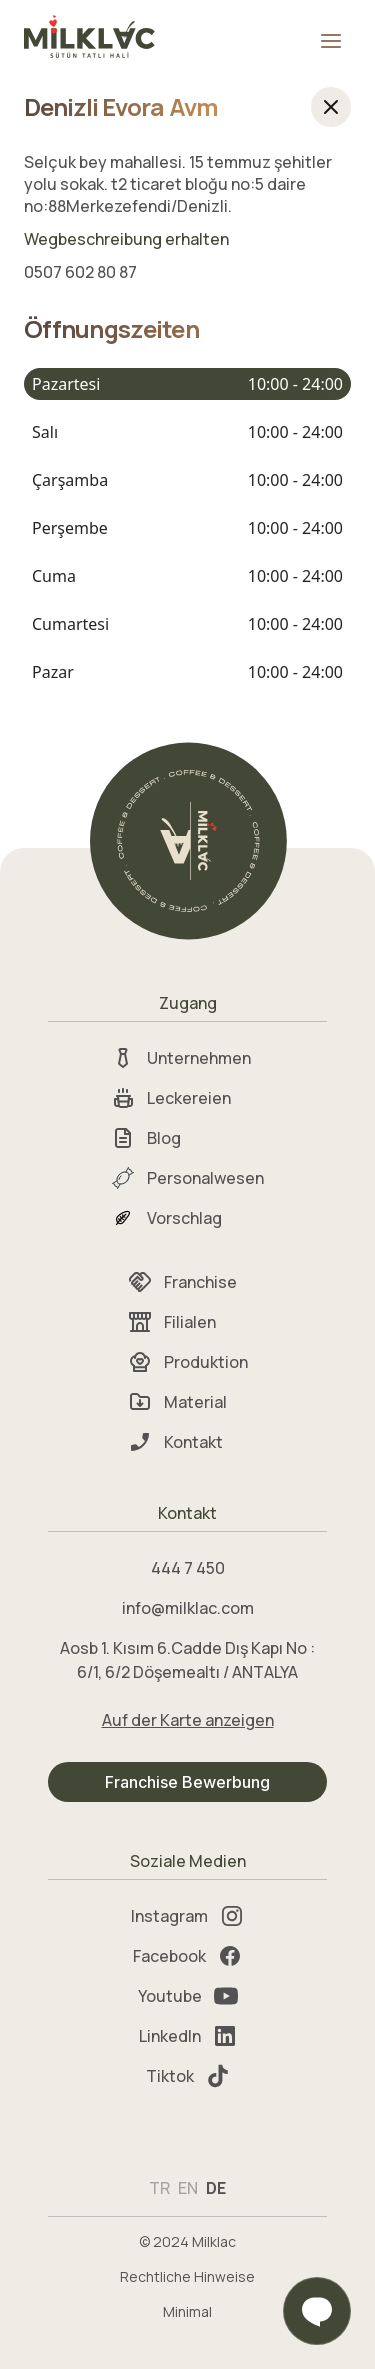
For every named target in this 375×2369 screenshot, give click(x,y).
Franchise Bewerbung (187, 1782)
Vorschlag (166, 1218)
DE (216, 2188)
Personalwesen (187, 1178)
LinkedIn (188, 2036)
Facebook (187, 1956)
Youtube (188, 1996)
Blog (146, 1138)
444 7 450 (188, 1568)
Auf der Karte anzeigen (188, 1720)
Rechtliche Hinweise (187, 2276)
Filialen (172, 1322)
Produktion (188, 1362)
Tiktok (188, 2076)
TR (159, 2188)
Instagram (187, 1916)
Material (177, 1402)
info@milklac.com (188, 1608)
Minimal (187, 2311)
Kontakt (175, 1442)
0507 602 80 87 (80, 272)
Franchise (182, 1282)
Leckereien (171, 1098)
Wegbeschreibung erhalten (126, 239)
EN (188, 2188)
